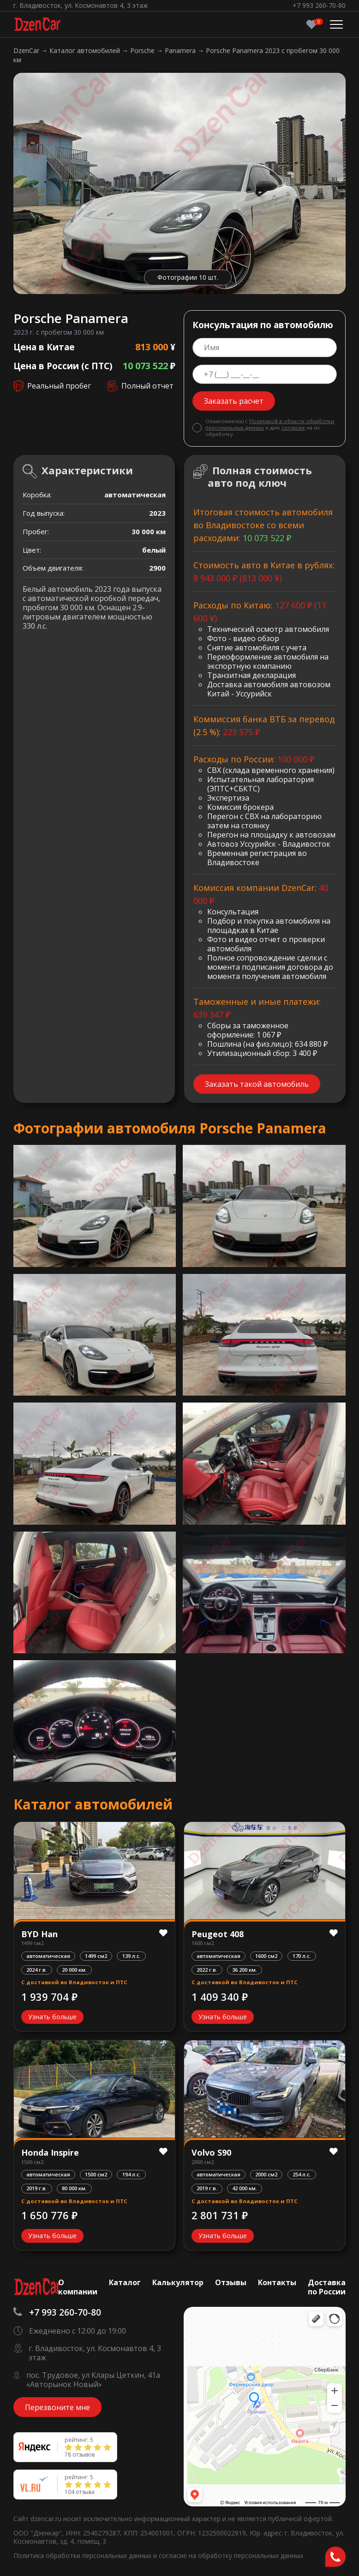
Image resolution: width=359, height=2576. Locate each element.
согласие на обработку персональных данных (231, 2555)
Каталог (125, 2282)
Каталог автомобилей (85, 50)
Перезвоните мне (57, 2407)
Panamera (181, 50)
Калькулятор (177, 2282)
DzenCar (27, 50)
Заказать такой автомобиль (257, 1084)
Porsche (143, 50)
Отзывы (230, 2282)
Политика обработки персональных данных (83, 2555)
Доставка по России (327, 2287)
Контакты (277, 2282)
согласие (293, 427)
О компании (77, 2287)
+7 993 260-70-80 (319, 5)
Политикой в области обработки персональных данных (269, 424)
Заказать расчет (233, 401)
